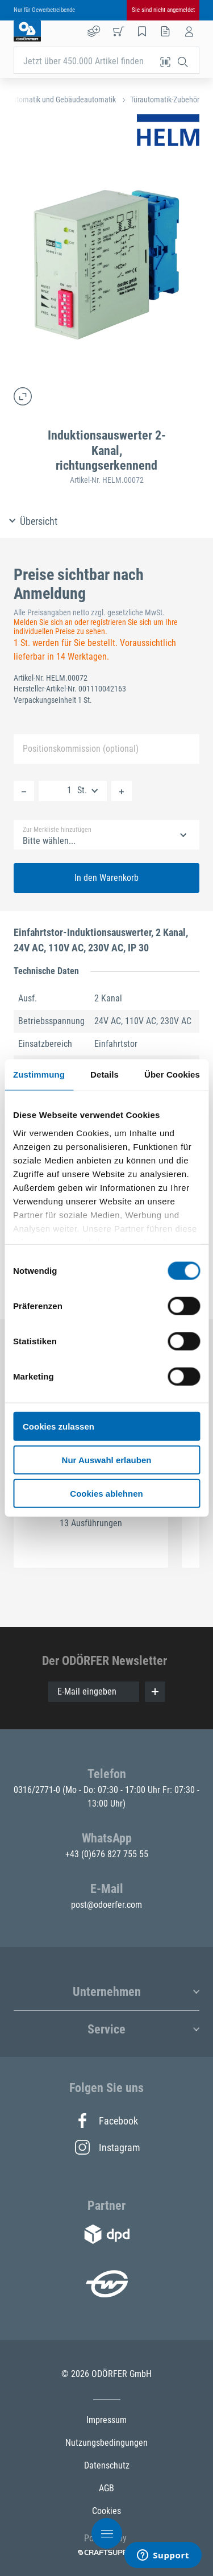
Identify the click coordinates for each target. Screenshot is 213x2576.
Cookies (106, 2510)
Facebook (106, 2120)
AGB (106, 2488)
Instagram (107, 2147)
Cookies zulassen (58, 1426)
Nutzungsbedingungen (106, 2442)
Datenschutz (107, 2465)
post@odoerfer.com (106, 1904)
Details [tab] (104, 1074)
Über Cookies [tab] (172, 1074)
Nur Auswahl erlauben (107, 1459)
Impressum (106, 2420)
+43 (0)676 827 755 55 (106, 1854)
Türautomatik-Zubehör (164, 99)
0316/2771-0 (38, 1789)
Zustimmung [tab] (39, 1074)
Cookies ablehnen (106, 1493)
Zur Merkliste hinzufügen (57, 830)
